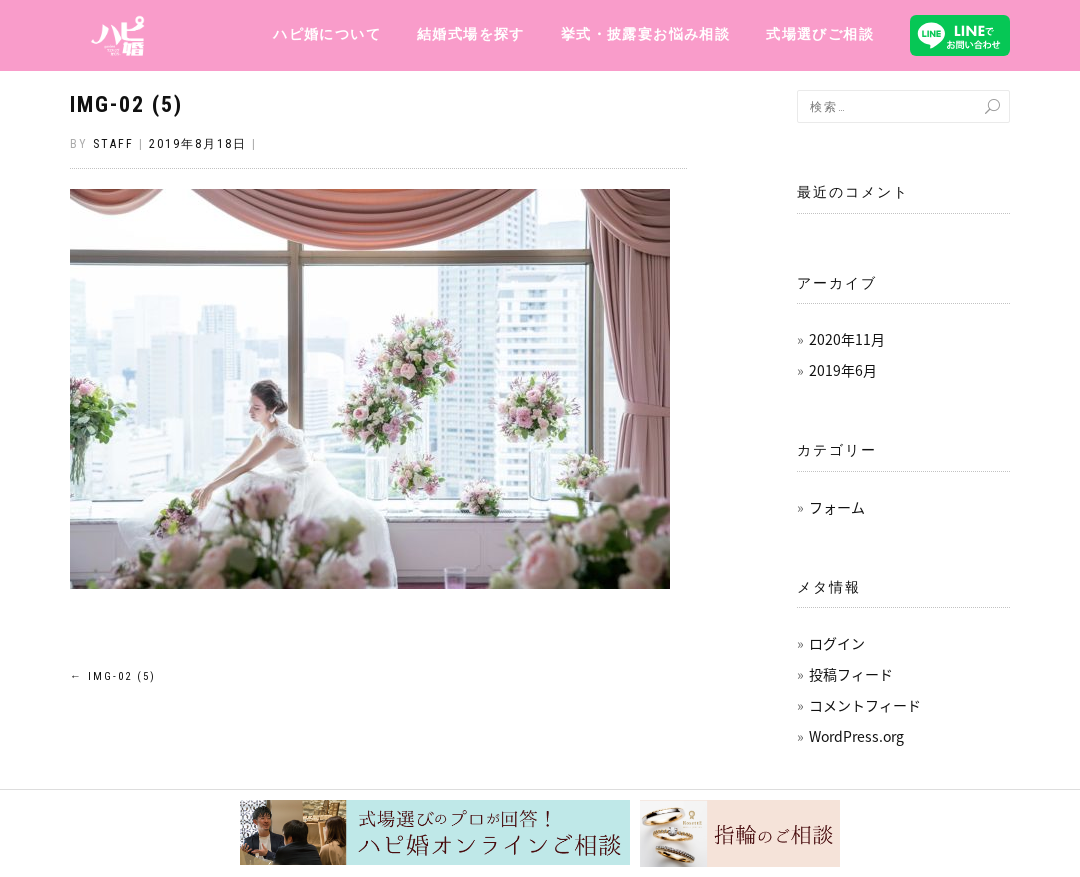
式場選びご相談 (820, 34)
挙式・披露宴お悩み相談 (645, 34)
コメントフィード (865, 705)
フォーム (837, 507)
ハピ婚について (327, 34)
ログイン (837, 643)
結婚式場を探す (471, 34)
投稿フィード (851, 674)
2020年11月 (847, 339)
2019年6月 (843, 370)
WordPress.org (856, 736)
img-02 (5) (126, 104)
